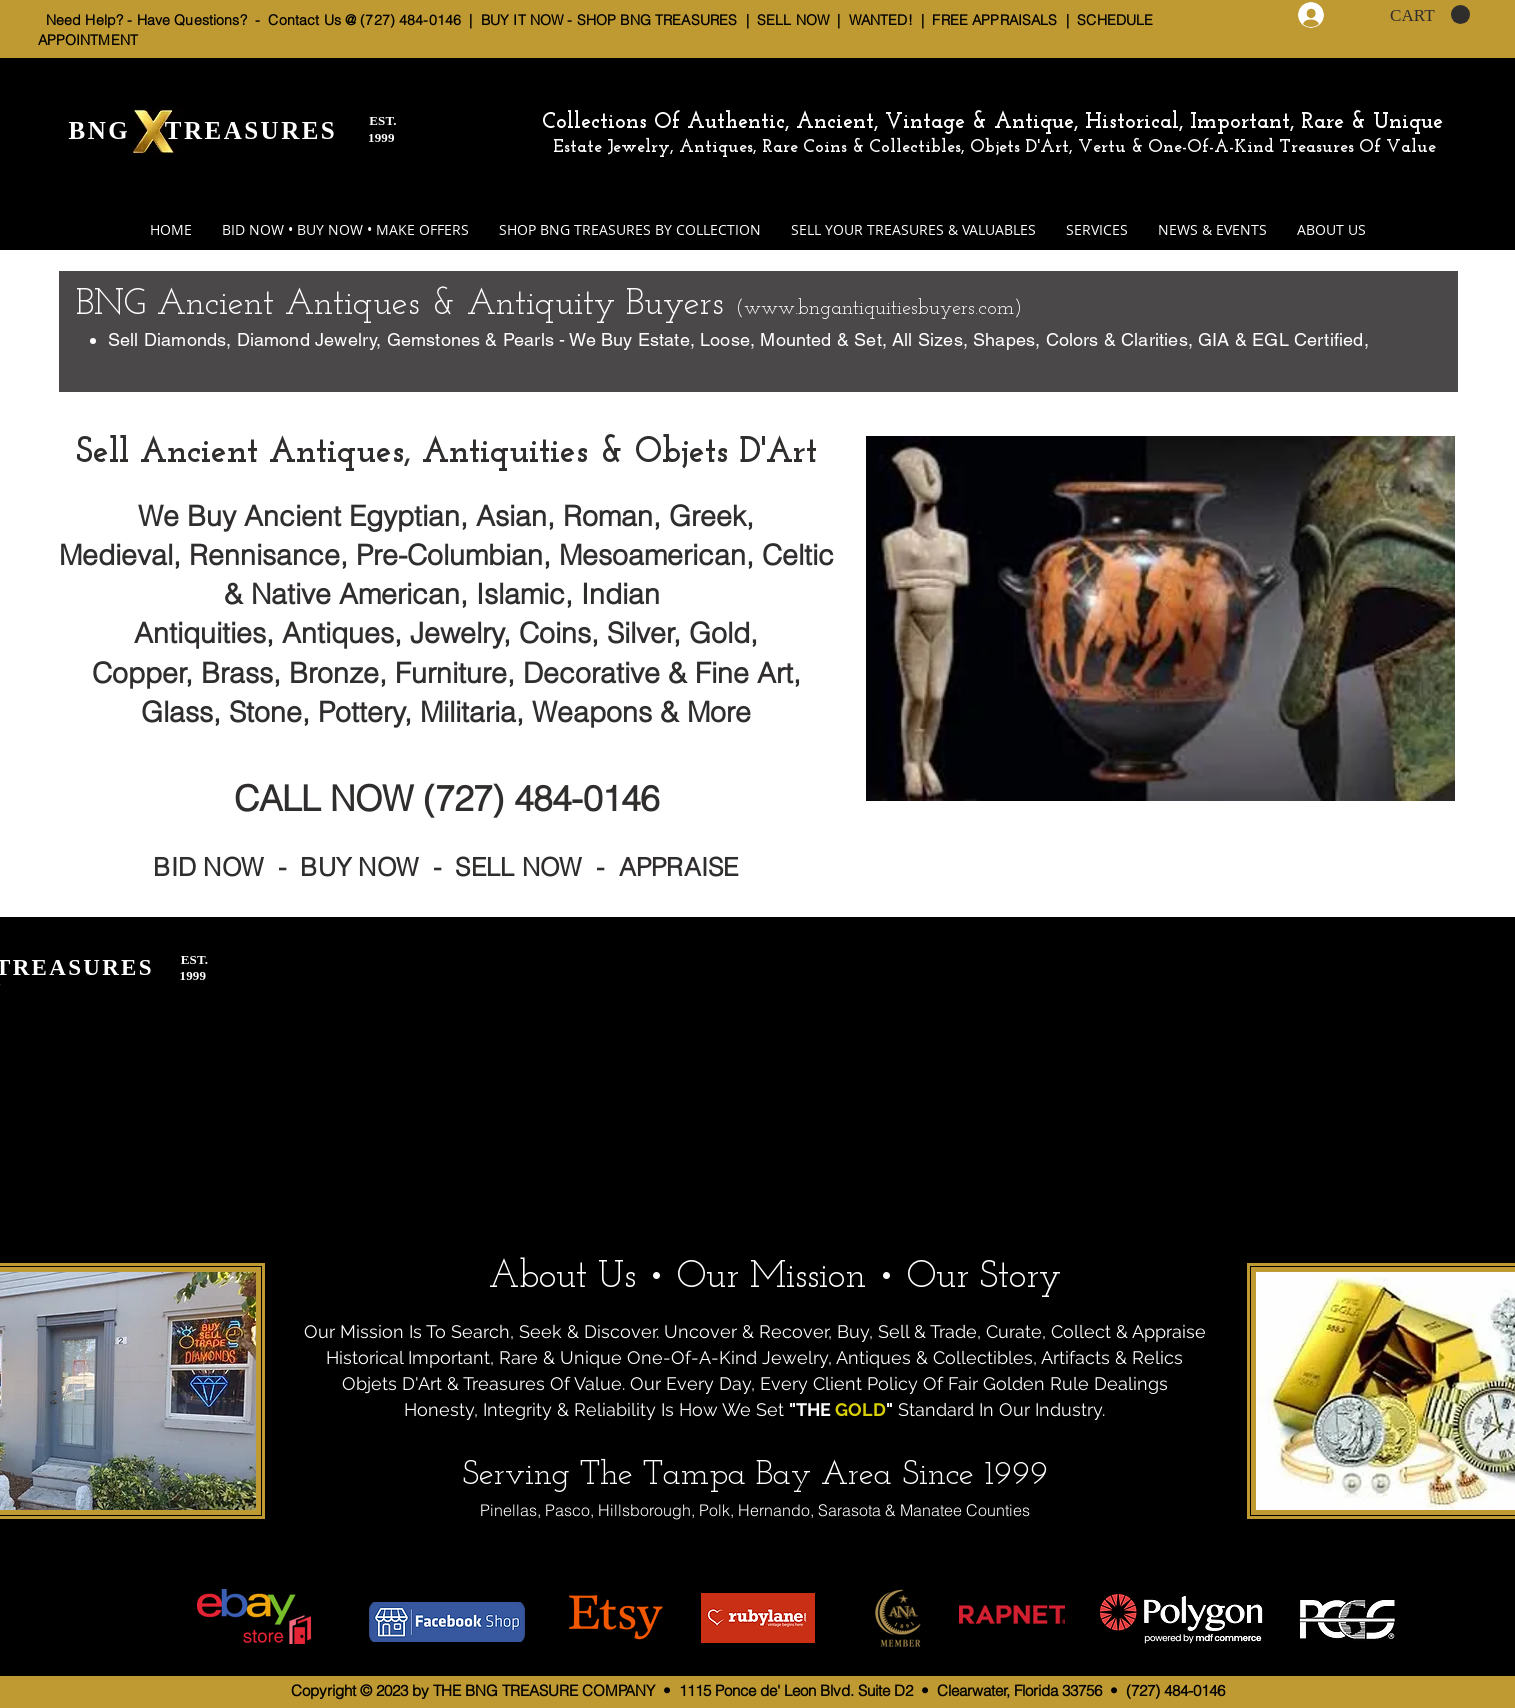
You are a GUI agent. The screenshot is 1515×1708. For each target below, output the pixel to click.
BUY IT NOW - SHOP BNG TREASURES (609, 20)
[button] (1430, 15)
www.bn (782, 309)
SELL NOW (793, 20)
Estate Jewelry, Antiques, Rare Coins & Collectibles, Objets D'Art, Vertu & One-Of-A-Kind (913, 147)
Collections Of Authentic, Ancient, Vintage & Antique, (813, 122)
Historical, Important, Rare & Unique (1264, 122)
